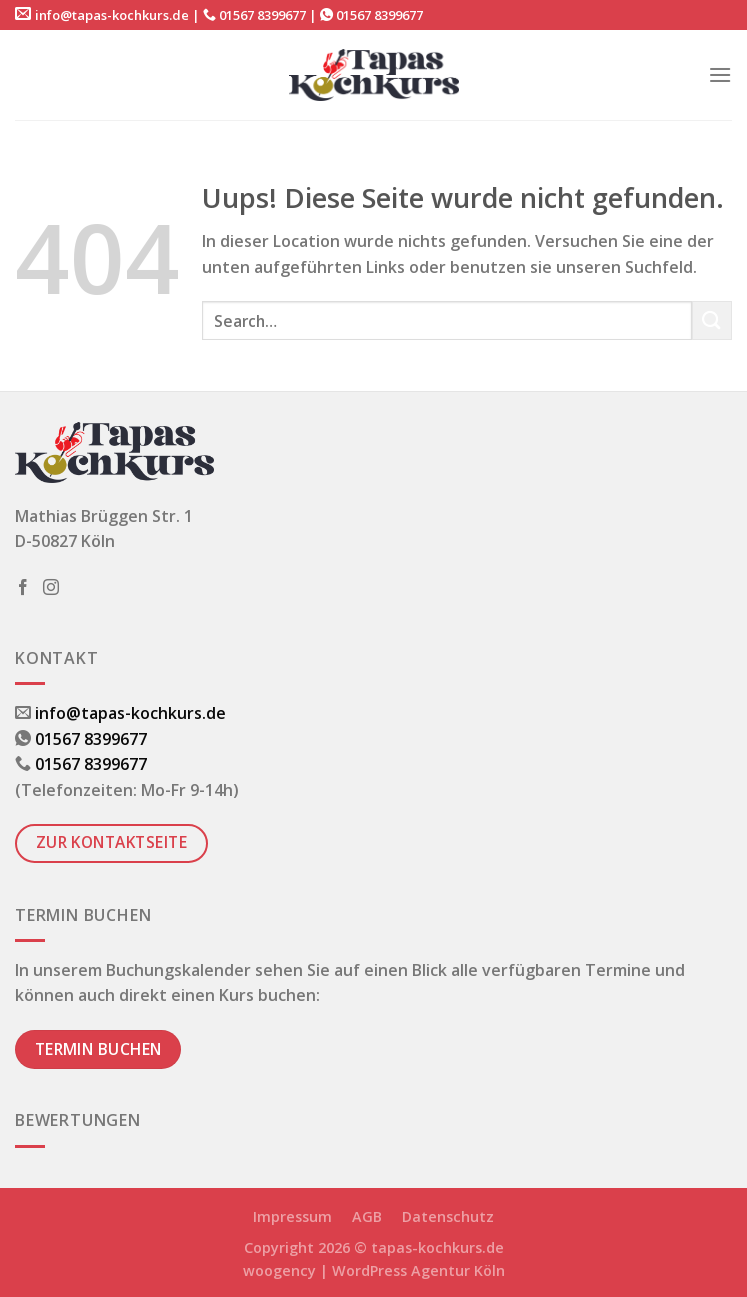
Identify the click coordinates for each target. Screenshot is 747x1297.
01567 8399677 (262, 15)
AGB (367, 1216)
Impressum (292, 1216)
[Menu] (720, 74)
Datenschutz (448, 1216)
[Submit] (712, 320)
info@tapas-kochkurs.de (112, 15)
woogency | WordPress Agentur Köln (374, 1270)
